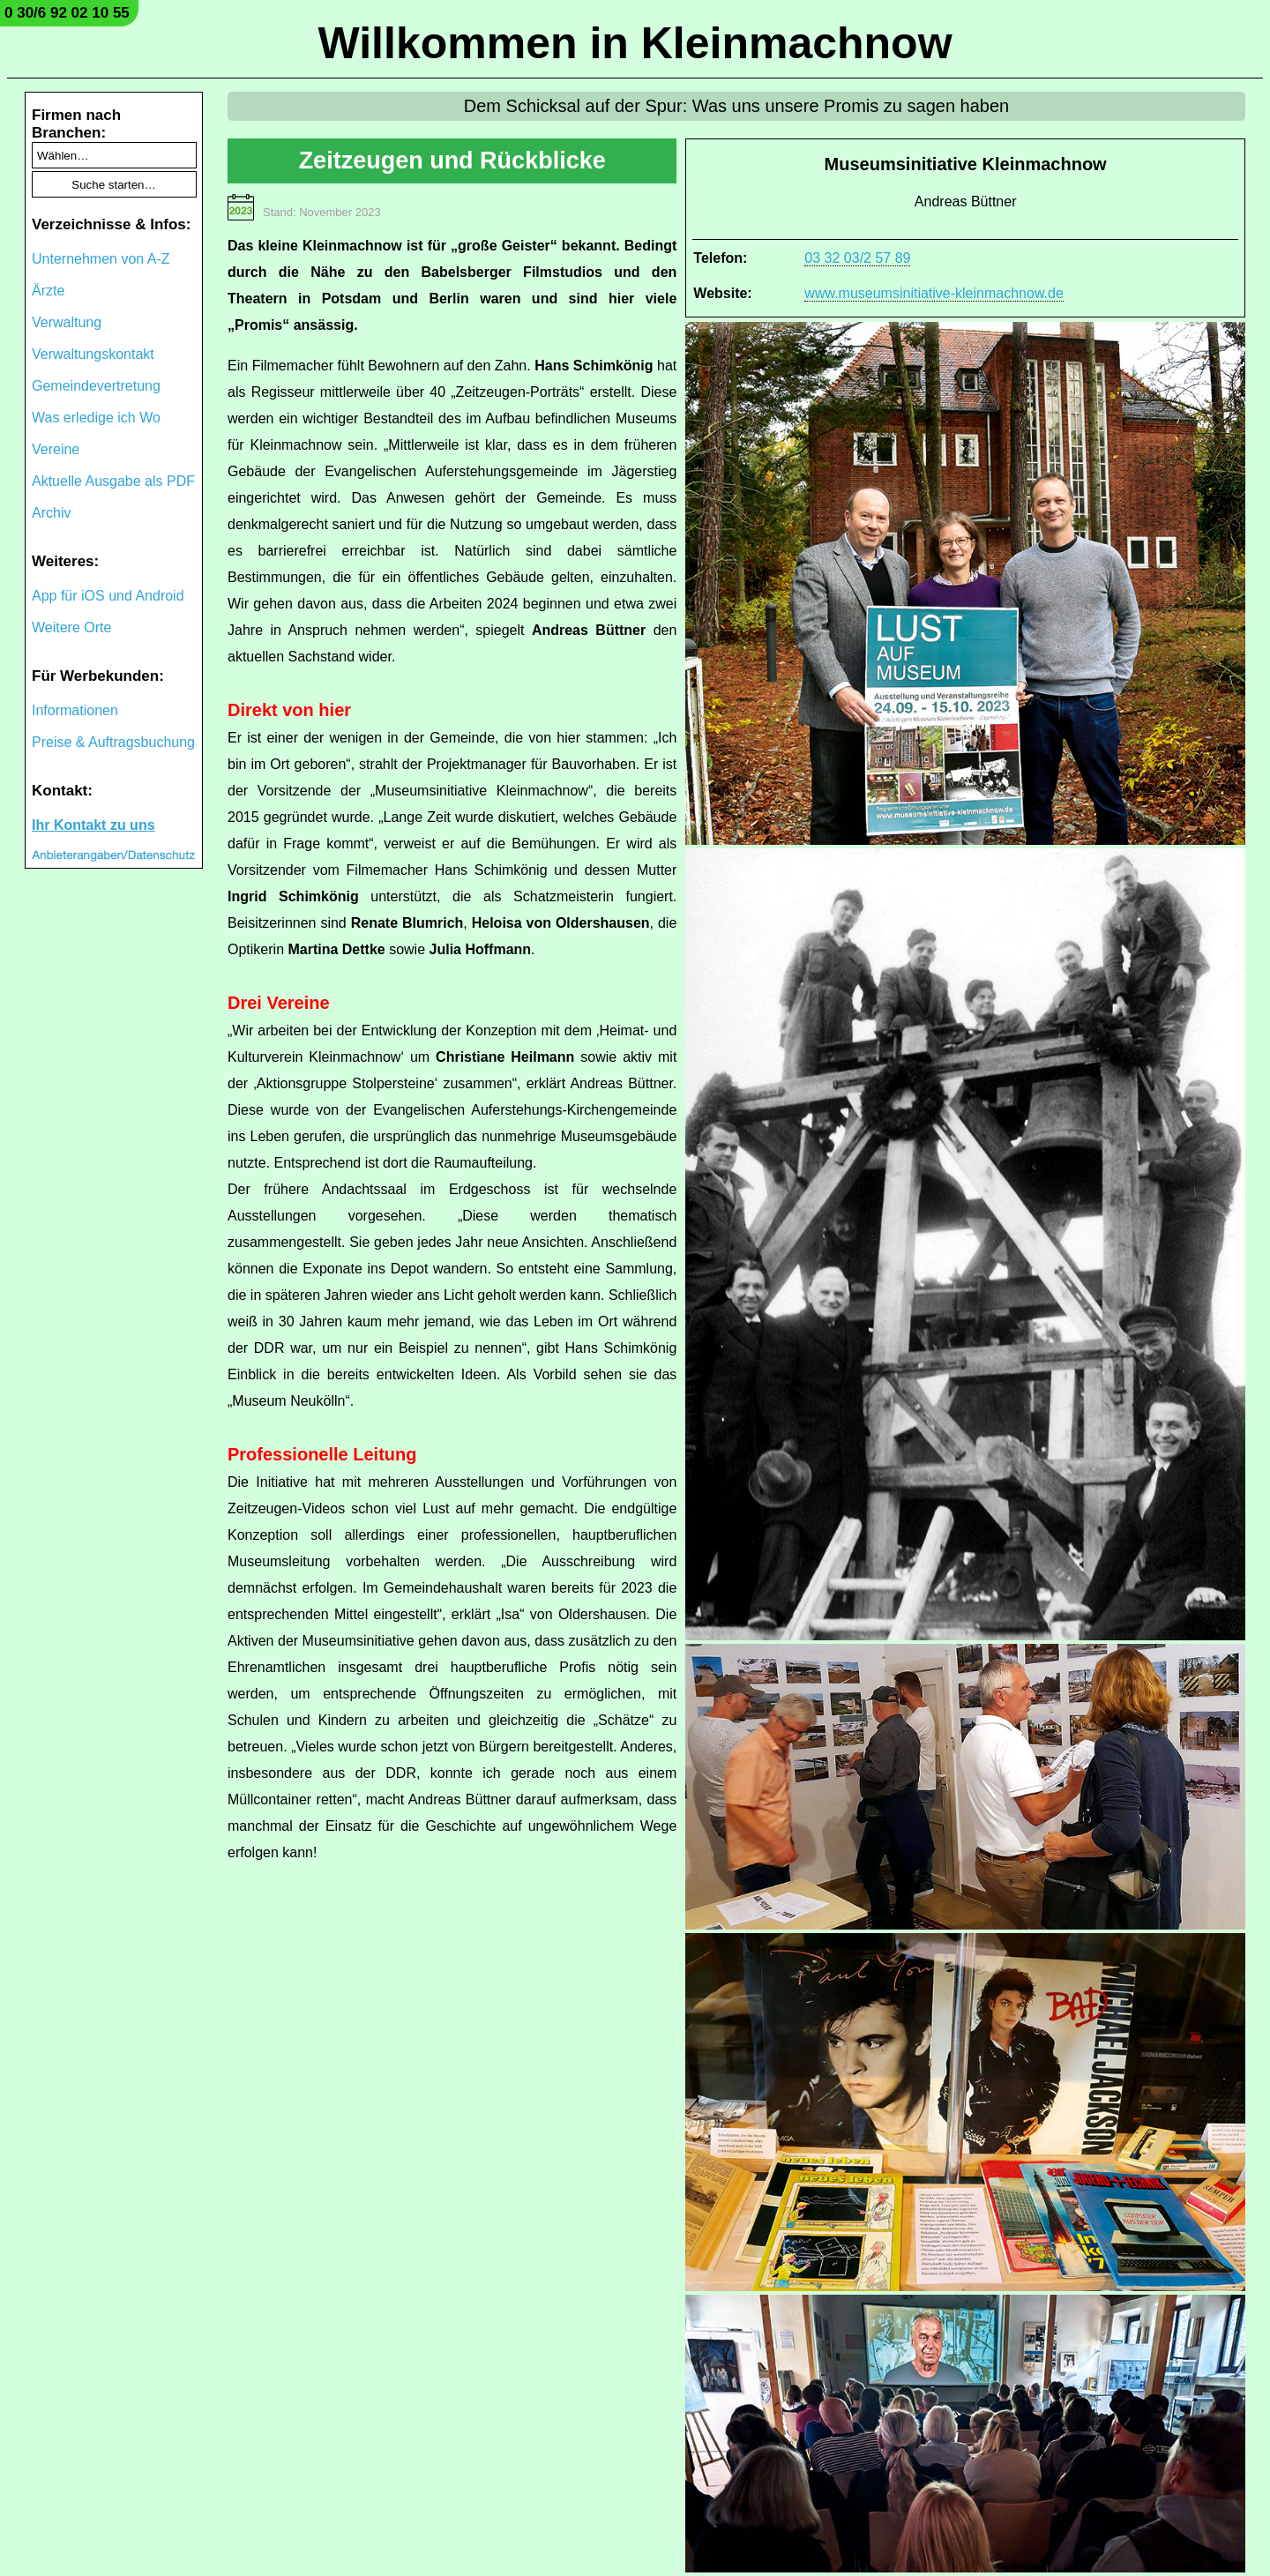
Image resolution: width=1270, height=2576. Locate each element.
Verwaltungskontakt (93, 354)
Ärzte (48, 290)
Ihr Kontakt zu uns (93, 825)
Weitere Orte (71, 627)
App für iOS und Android (108, 595)
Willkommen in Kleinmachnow (635, 43)
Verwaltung (66, 322)
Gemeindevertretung (96, 385)
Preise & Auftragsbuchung (113, 742)
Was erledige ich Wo (96, 417)
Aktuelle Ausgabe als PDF (113, 481)
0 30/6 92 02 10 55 (67, 12)
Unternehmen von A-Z (101, 258)
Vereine (55, 449)
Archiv (51, 512)
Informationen (75, 710)
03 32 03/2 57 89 (857, 257)
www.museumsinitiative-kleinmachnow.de (933, 293)
